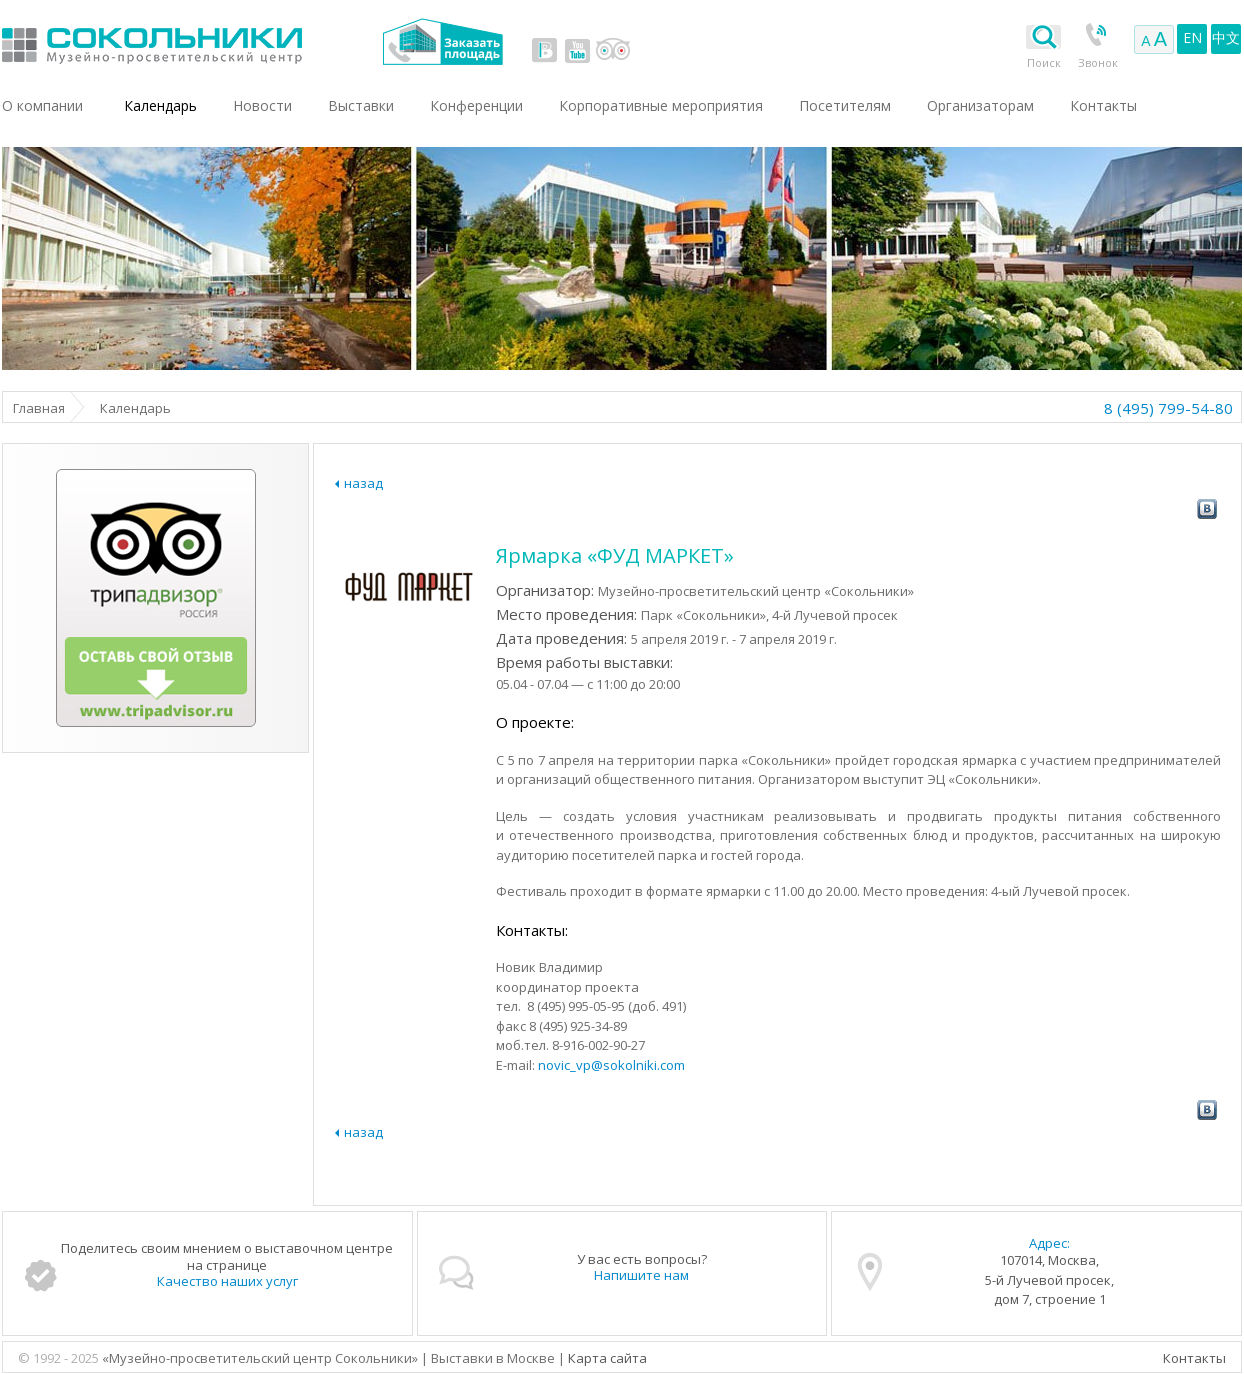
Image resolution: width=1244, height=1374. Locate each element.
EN (1192, 37)
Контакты (1194, 1358)
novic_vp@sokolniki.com (611, 1065)
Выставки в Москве (234, 41)
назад (363, 483)
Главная (39, 408)
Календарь (160, 105)
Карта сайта (607, 1358)
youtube (577, 50)
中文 (1226, 37)
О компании (42, 105)
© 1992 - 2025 (60, 1358)
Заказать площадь (442, 41)
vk (545, 50)
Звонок (1098, 62)
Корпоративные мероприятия (661, 105)
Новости (262, 105)
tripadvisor (612, 50)
